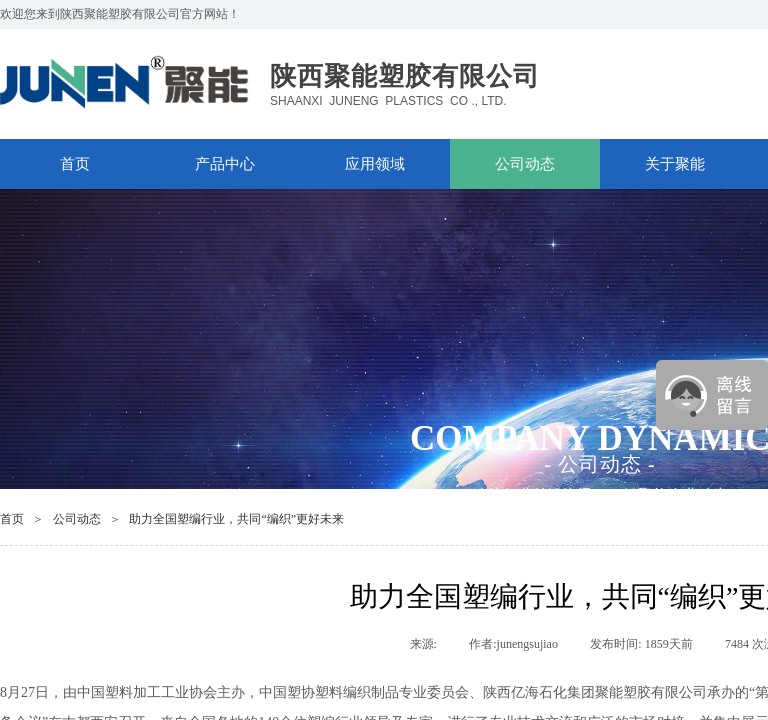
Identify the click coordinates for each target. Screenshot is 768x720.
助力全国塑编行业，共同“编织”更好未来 (236, 519)
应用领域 (375, 164)
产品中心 (225, 164)
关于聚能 (675, 164)
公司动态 (525, 164)
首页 (75, 164)
